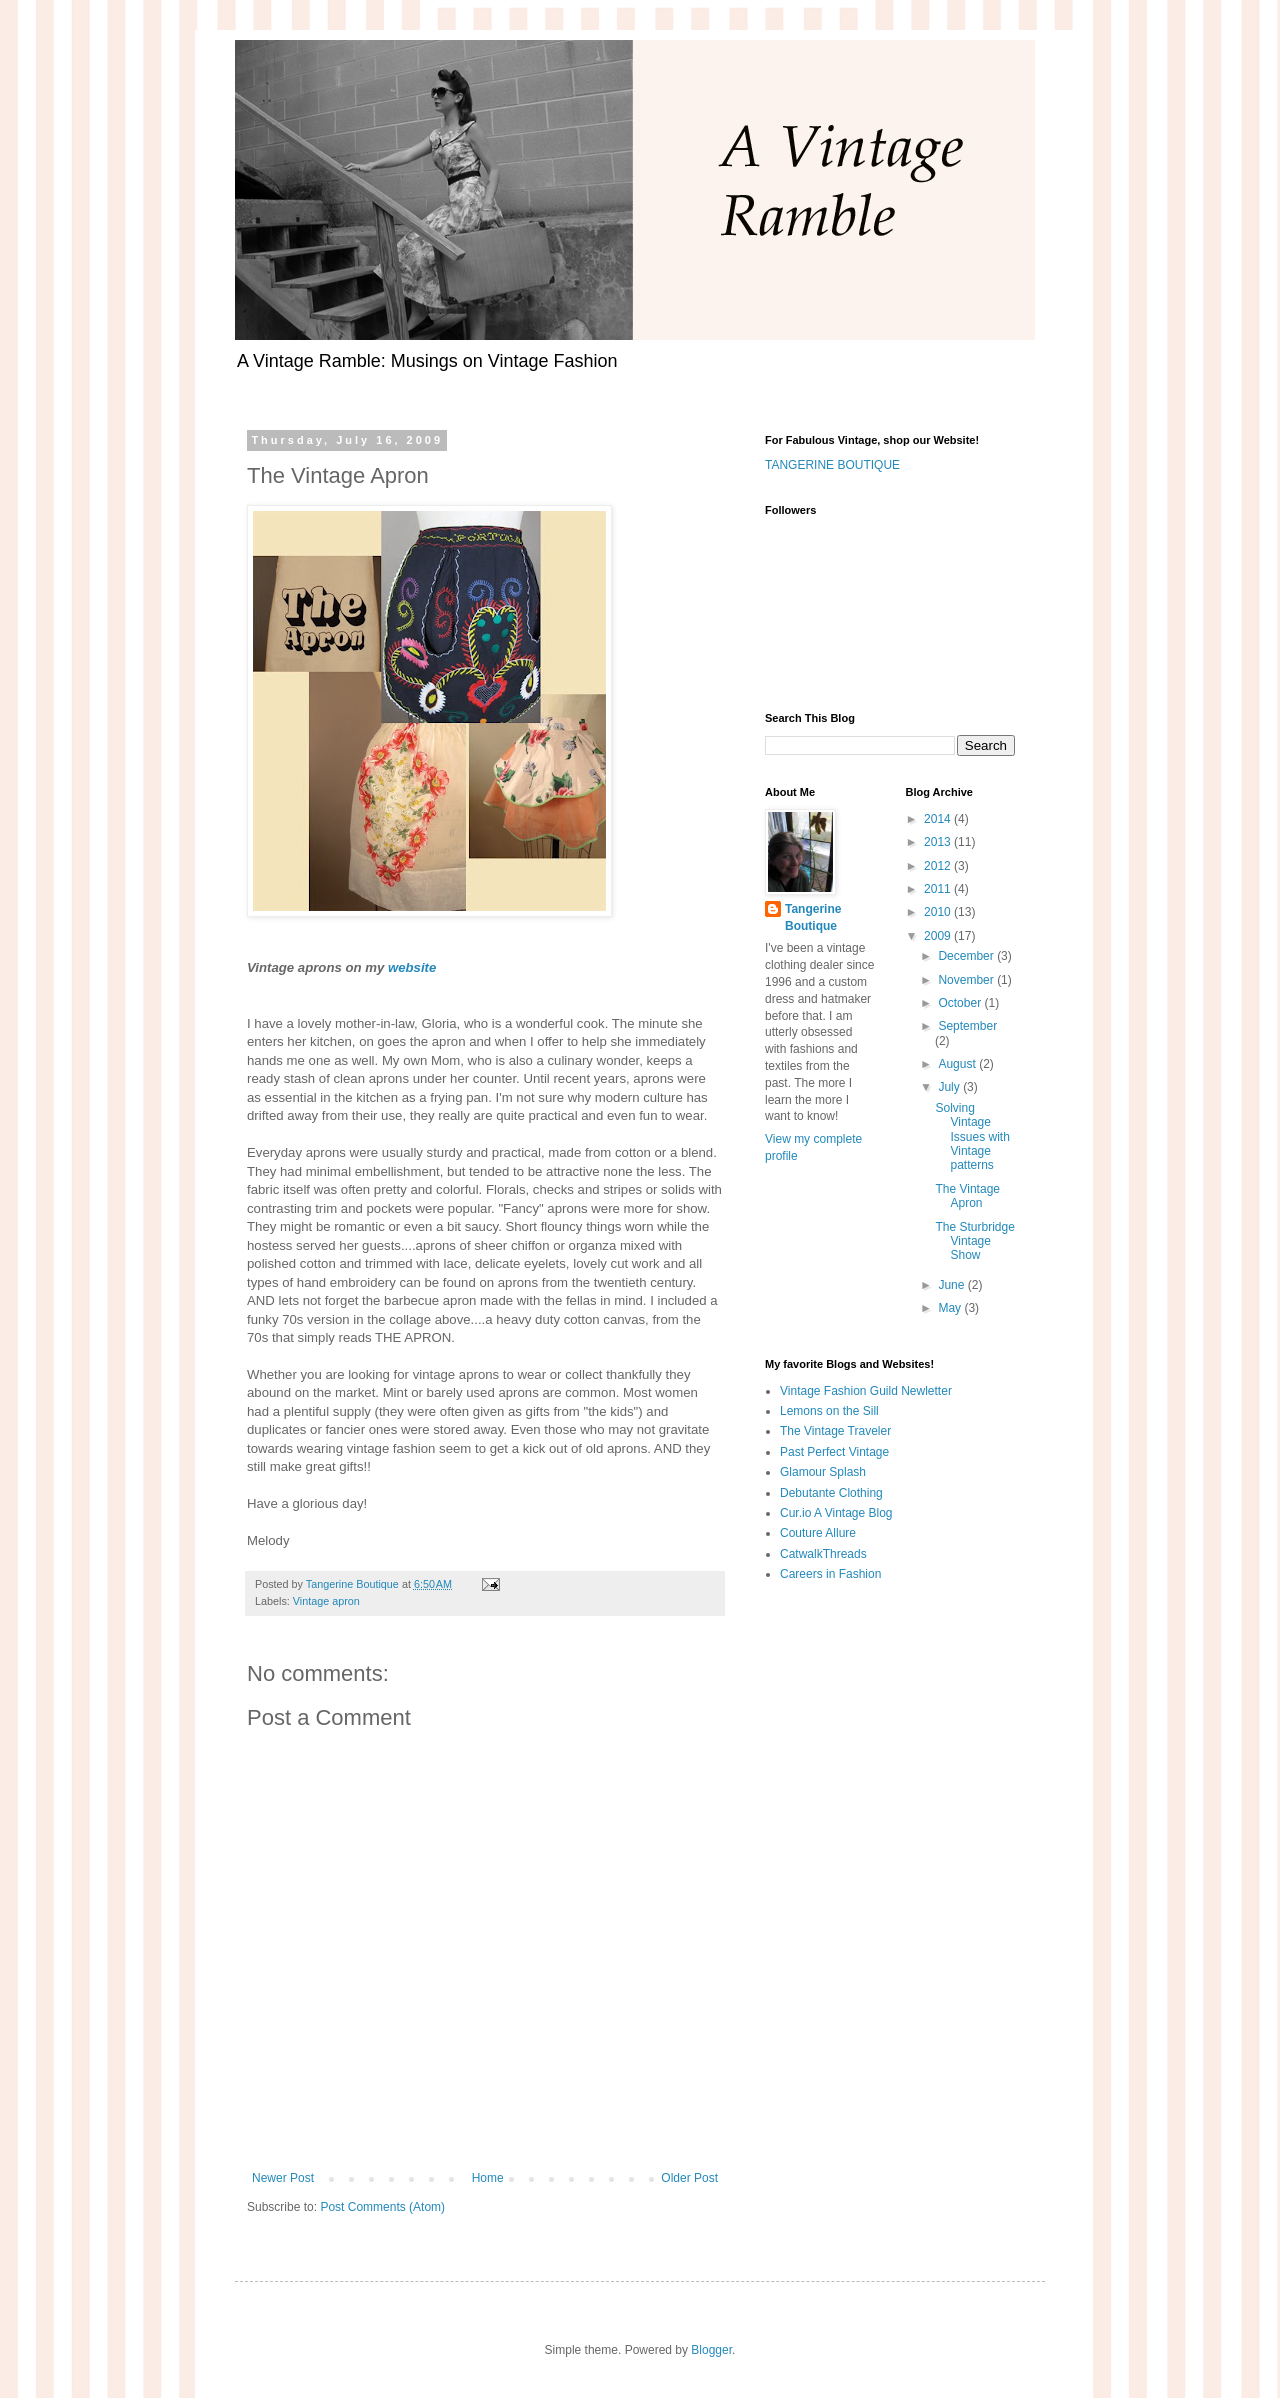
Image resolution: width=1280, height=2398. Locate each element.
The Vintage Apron (967, 1196)
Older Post (689, 2178)
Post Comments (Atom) (382, 2207)
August (958, 1064)
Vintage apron (326, 1601)
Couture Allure (818, 1533)
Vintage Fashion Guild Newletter (866, 1391)
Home (488, 2178)
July (950, 1087)
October (961, 1003)
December (967, 956)
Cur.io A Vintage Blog (836, 1513)
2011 (939, 889)
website (412, 967)
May (951, 1308)
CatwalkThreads (823, 1554)
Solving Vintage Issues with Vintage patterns (972, 1137)
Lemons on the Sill (829, 1411)
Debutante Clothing (831, 1493)
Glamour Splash (823, 1472)
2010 (939, 912)
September (967, 1026)
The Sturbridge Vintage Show (974, 1241)
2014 (939, 819)
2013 (939, 842)
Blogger (711, 2350)
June (952, 1285)
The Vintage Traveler (835, 1431)
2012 (939, 866)
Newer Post (283, 2178)
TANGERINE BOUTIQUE (832, 465)
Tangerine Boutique (813, 917)
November (967, 980)
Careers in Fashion (830, 1574)
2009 (939, 936)
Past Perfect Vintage (834, 1452)
